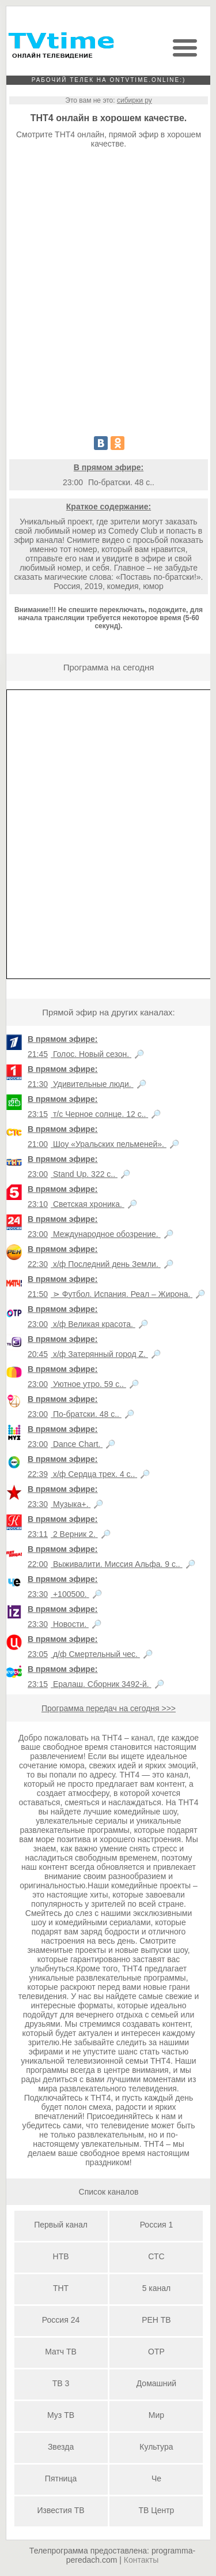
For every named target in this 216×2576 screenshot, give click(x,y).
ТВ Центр (157, 2510)
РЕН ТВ (156, 2319)
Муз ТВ (60, 2415)
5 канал (156, 2288)
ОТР (156, 2351)
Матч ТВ (61, 2351)
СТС (156, 2256)
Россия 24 (60, 2319)
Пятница (61, 2478)
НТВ (61, 2256)
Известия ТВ (60, 2510)
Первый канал (61, 2224)
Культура (156, 2446)
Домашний (156, 2383)
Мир (156, 2415)
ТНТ (61, 2288)
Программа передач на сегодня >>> (108, 1708)
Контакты (141, 2559)
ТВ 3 (61, 2383)
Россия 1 (156, 2224)
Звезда (61, 2446)
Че (156, 2478)
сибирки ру (134, 100)
